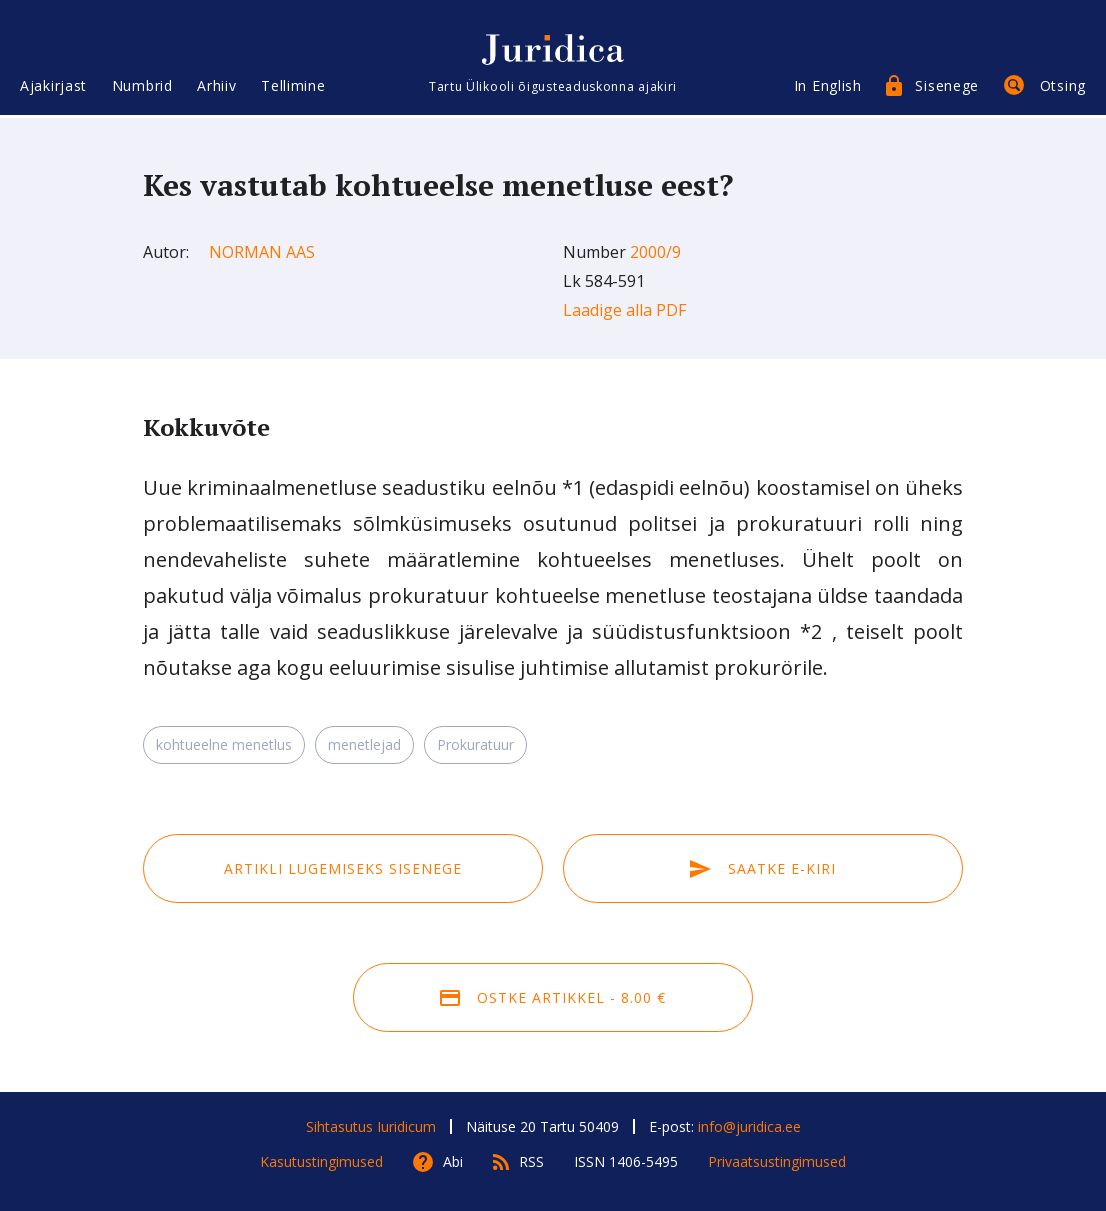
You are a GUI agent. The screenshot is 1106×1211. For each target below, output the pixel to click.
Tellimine (293, 87)
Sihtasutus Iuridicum (371, 1126)
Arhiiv (216, 87)
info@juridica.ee (749, 1126)
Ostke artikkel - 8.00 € (553, 997)
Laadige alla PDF (624, 310)
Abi (453, 1161)
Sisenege (947, 87)
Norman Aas (262, 252)
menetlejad (364, 744)
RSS (531, 1161)
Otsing (1063, 87)
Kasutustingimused (321, 1161)
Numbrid (142, 87)
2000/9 (655, 252)
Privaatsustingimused (777, 1161)
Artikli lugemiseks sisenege (343, 868)
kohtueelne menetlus (224, 744)
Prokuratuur (475, 744)
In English (828, 87)
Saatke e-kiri (763, 868)
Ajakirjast (53, 87)
